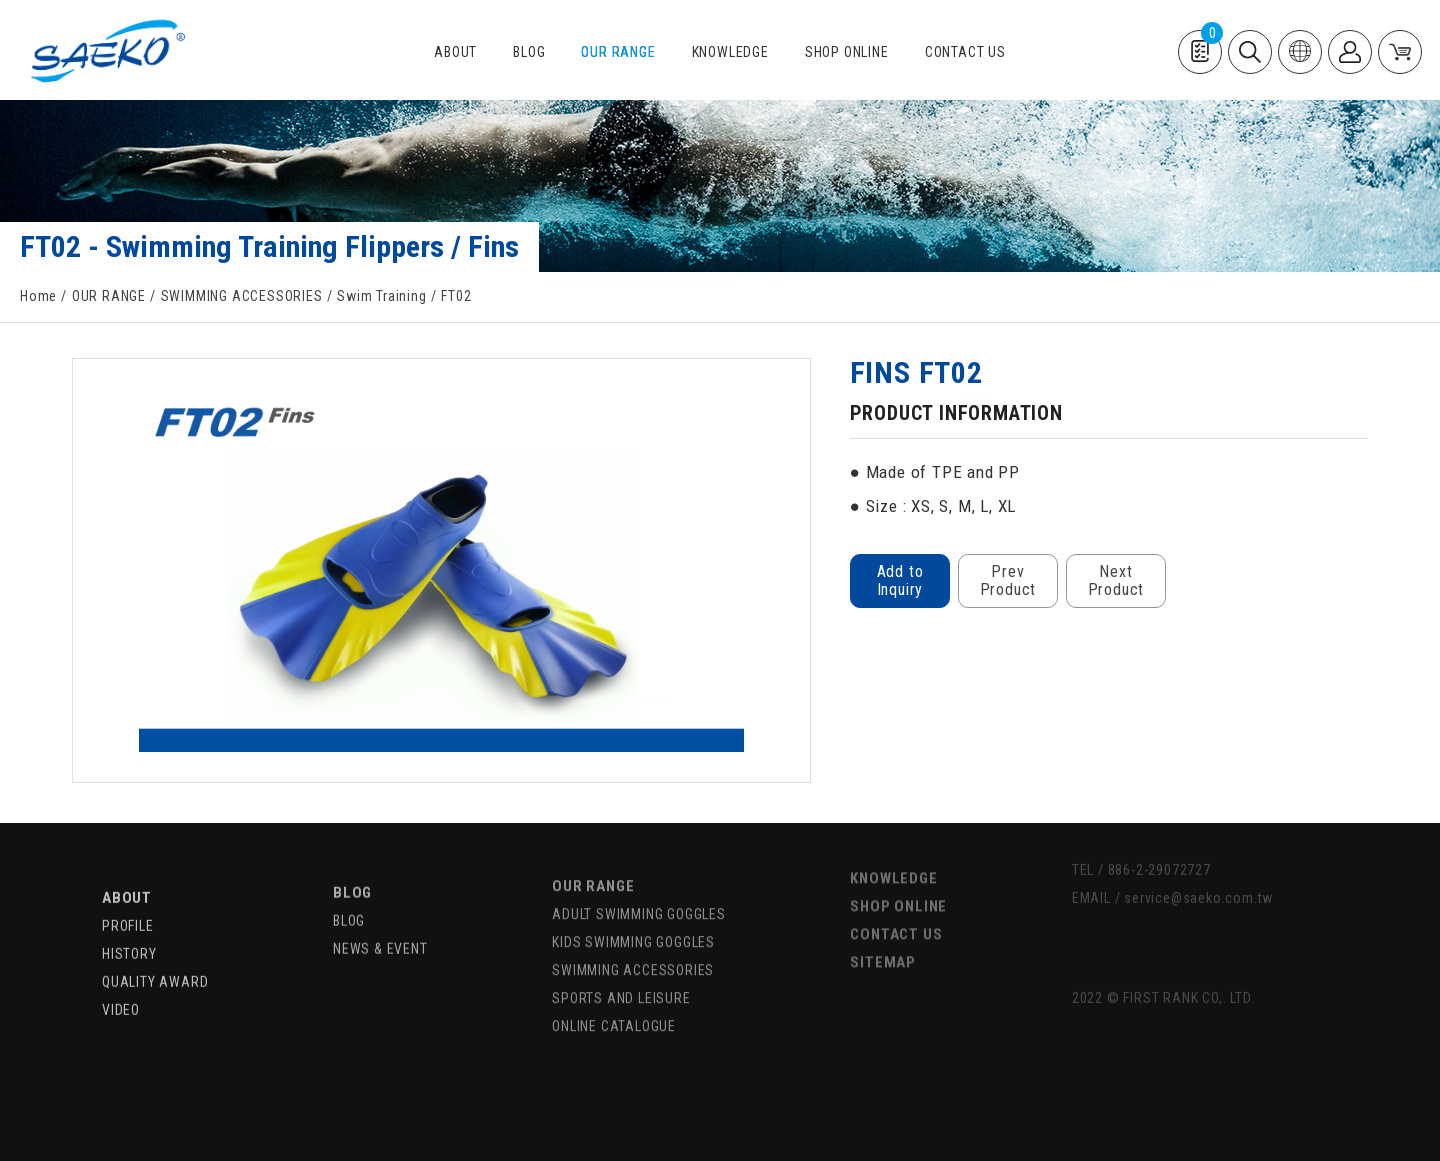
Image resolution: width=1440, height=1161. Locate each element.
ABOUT (455, 52)
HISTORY (129, 925)
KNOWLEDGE (730, 52)
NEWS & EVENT (380, 918)
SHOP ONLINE (847, 52)
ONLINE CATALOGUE (614, 997)
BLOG (529, 52)
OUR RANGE (618, 52)
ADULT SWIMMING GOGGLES (639, 885)
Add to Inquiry (899, 580)
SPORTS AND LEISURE (621, 969)
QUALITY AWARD (155, 953)
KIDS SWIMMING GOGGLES (633, 913)
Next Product (1115, 580)
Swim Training (381, 296)
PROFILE (128, 897)
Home (38, 296)
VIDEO (121, 981)
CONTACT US (965, 52)
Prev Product (1007, 580)
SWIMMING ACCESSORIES (242, 296)
